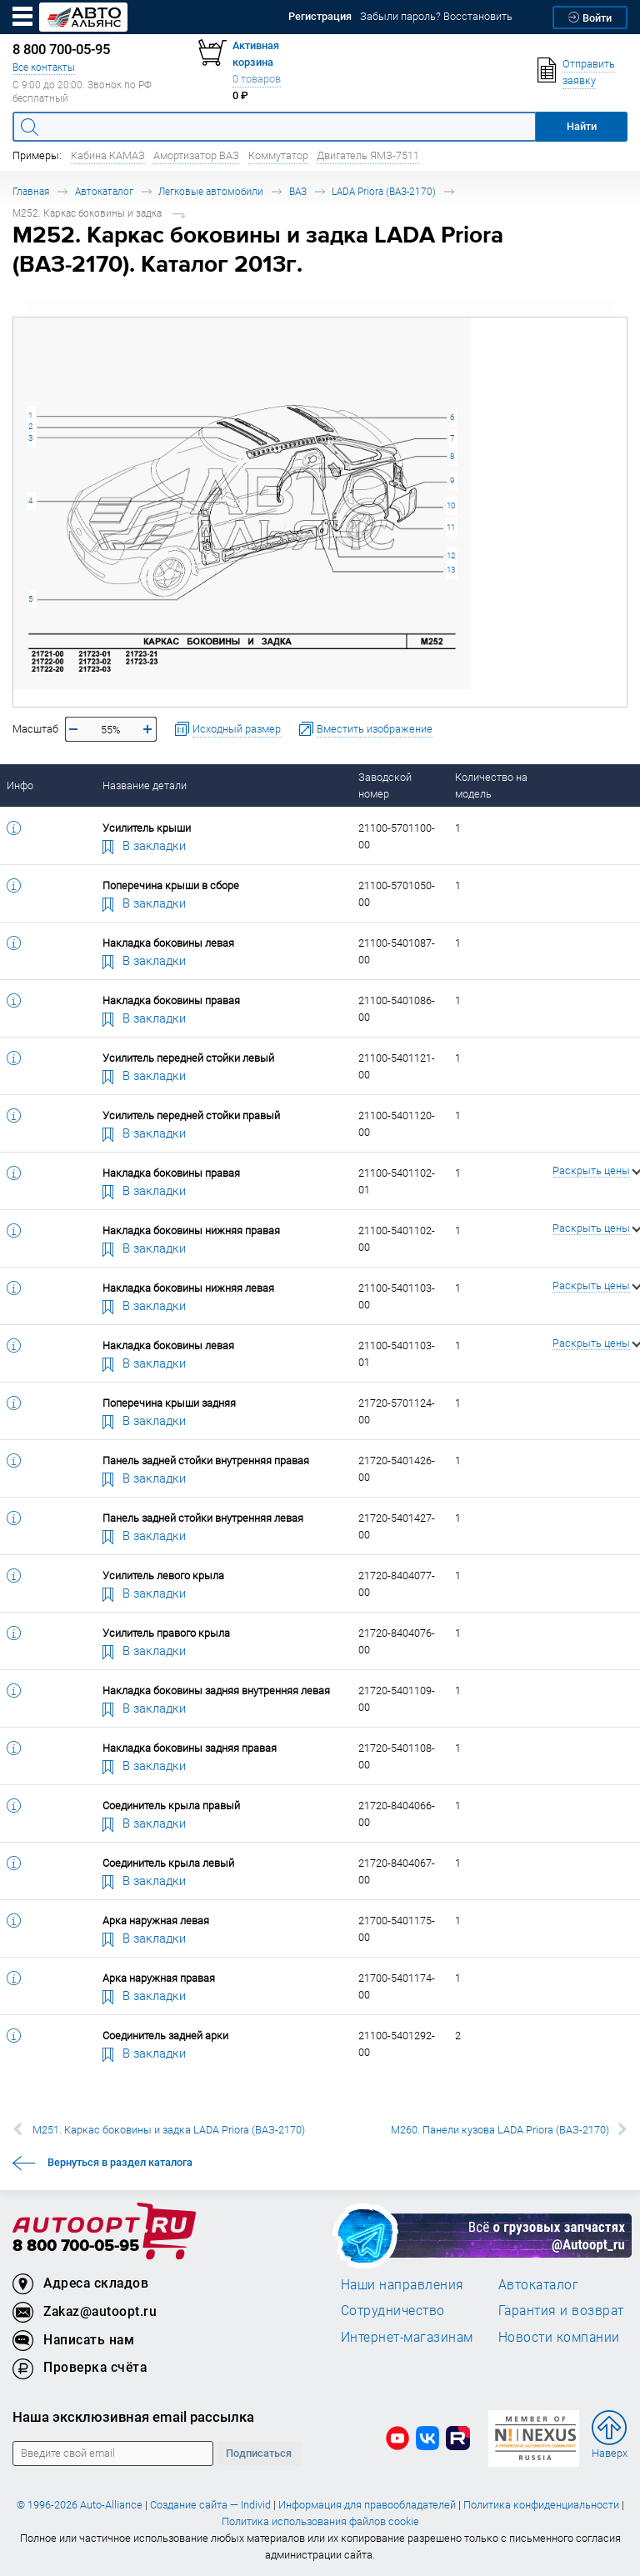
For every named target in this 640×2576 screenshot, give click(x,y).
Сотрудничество (393, 2310)
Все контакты (43, 67)
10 (451, 505)
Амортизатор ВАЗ (196, 155)
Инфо (20, 785)
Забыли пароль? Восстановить (436, 16)
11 (451, 527)
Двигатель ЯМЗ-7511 (368, 155)
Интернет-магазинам (407, 2337)
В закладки (144, 845)
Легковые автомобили (210, 191)
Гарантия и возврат (561, 2310)
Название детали (144, 785)
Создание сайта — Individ (210, 2505)
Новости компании (559, 2337)
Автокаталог (104, 191)
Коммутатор (278, 155)
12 (451, 555)
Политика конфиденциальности (541, 2505)
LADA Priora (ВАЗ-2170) (384, 191)
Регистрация (320, 16)
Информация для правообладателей (367, 2505)
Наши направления (402, 2284)
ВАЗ (298, 191)
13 (451, 569)
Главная (30, 191)
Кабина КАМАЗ (108, 155)
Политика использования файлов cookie (320, 2521)
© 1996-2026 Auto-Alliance (79, 2505)
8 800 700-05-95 (75, 2246)
